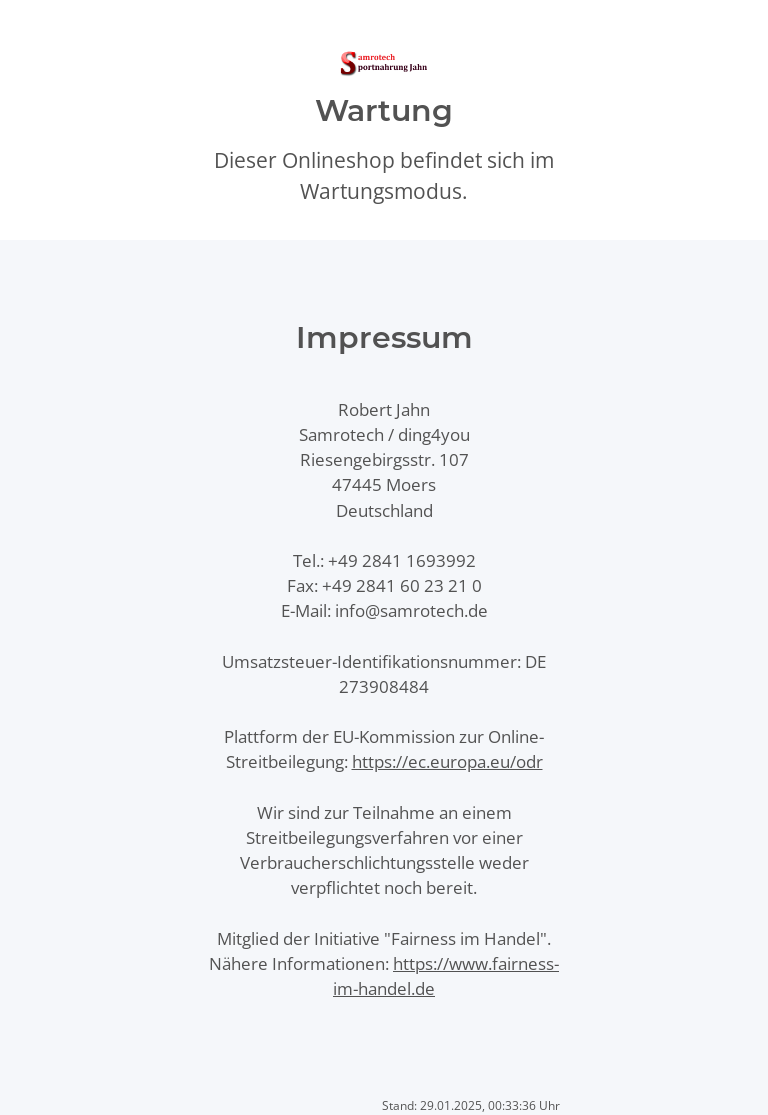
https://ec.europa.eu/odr (447, 761)
